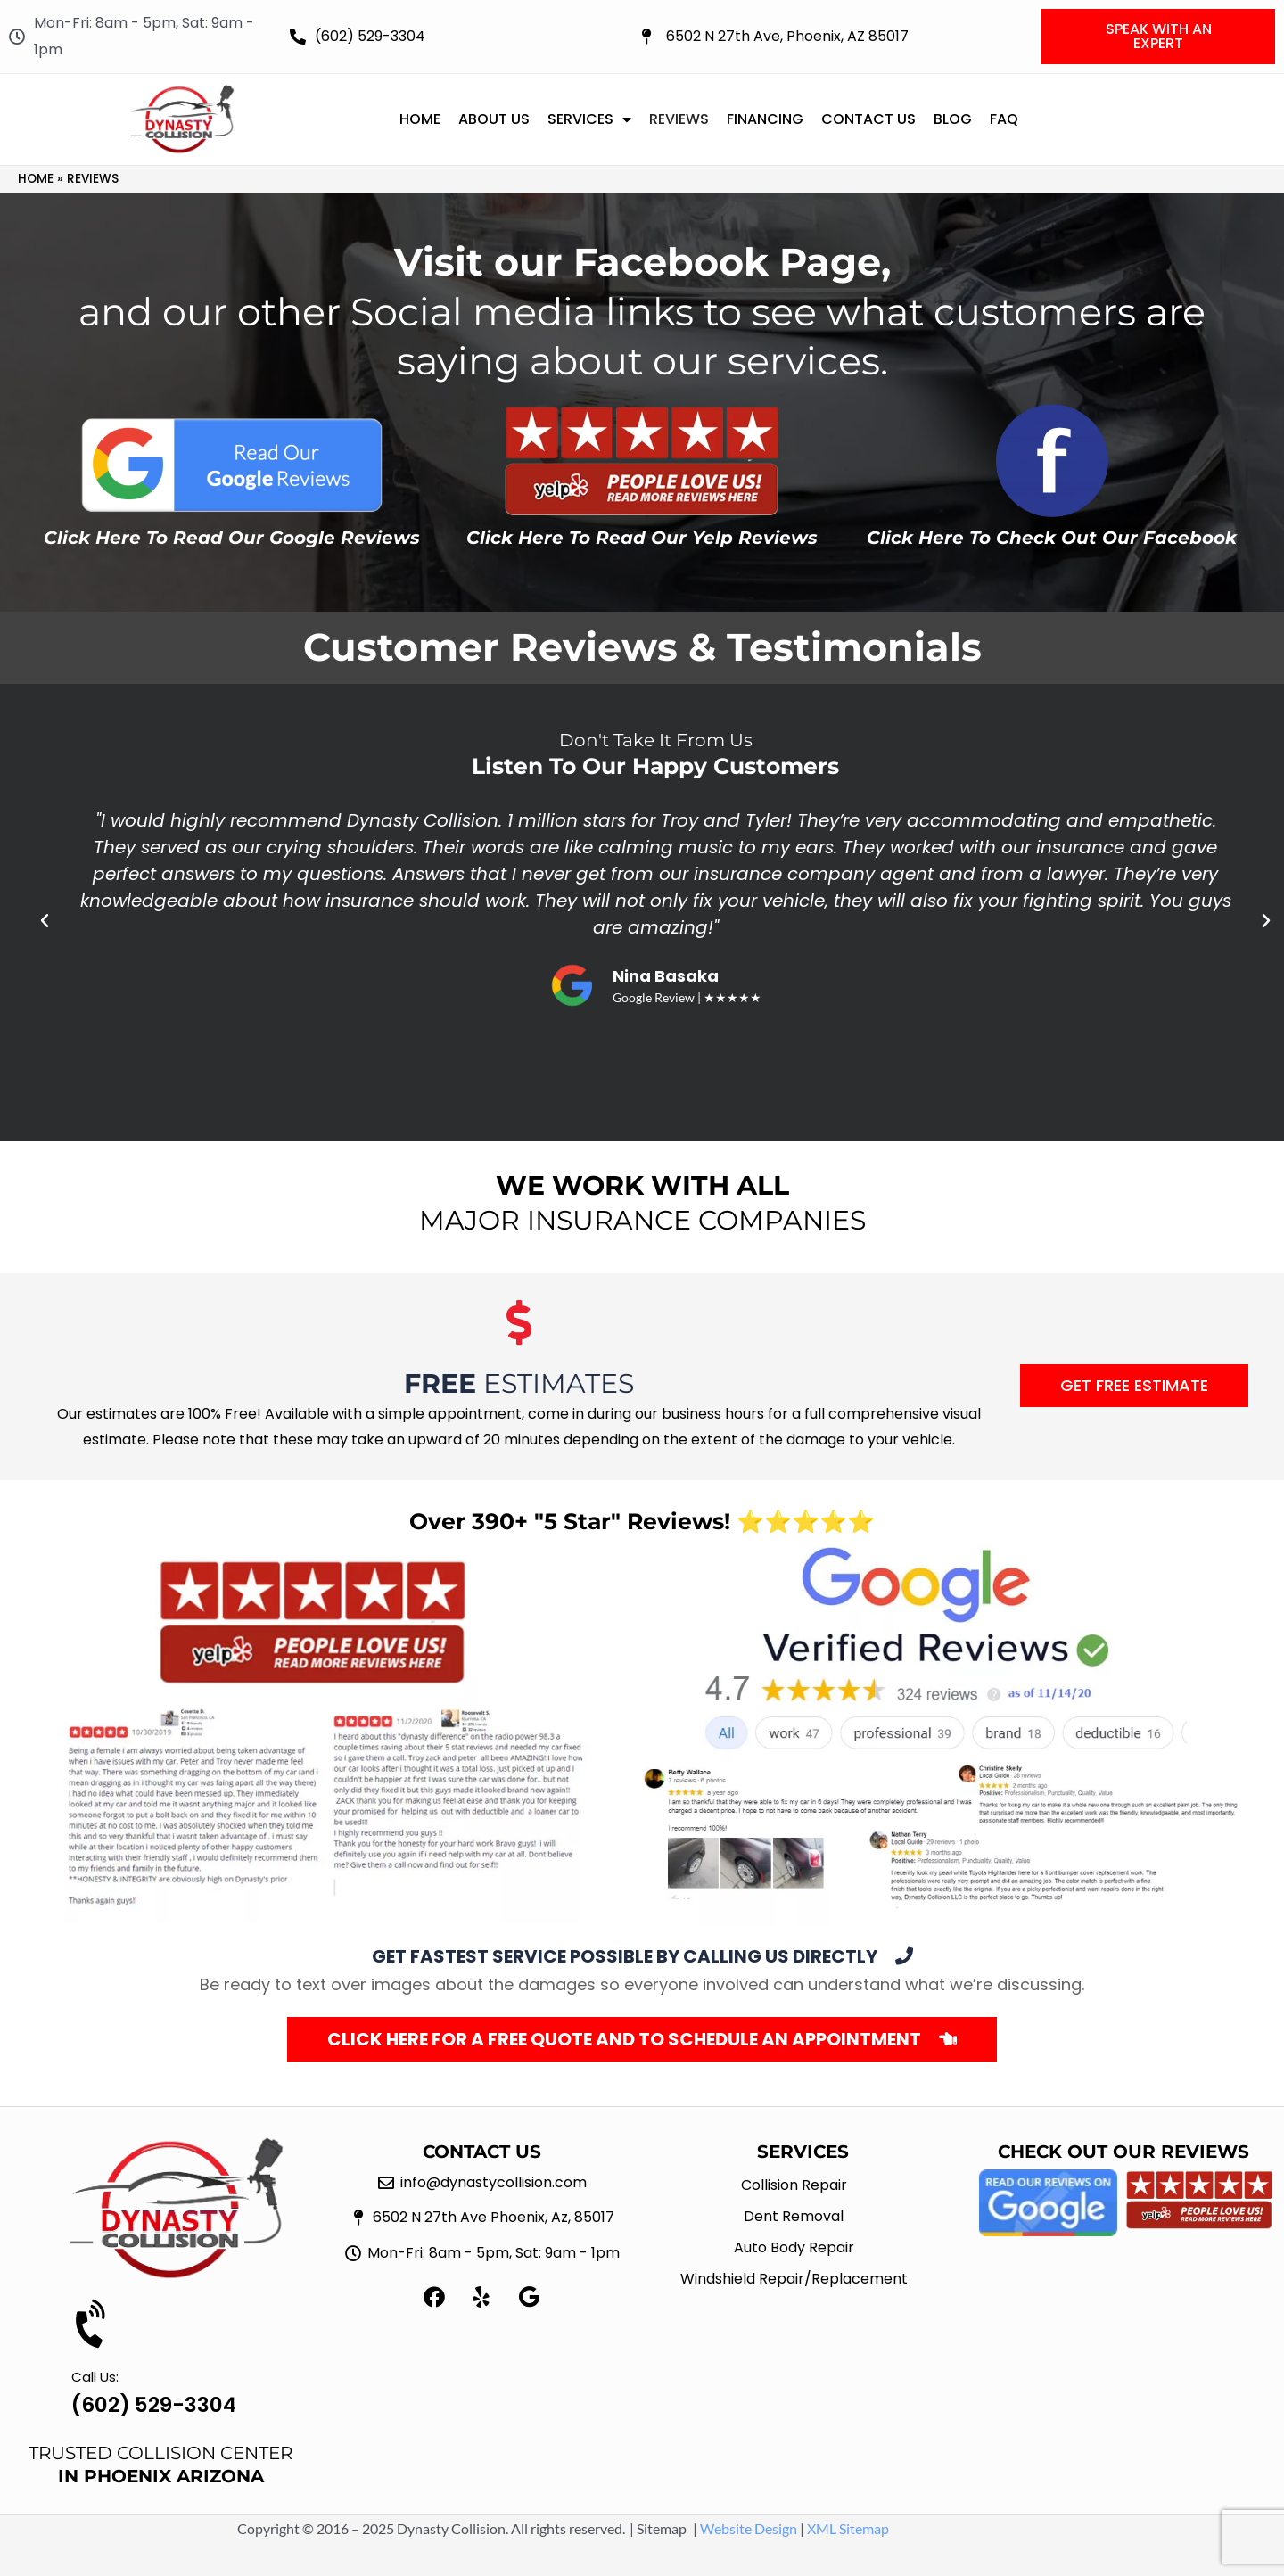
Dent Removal (794, 2216)
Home (419, 119)
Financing (765, 119)
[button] (45, 921)
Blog (953, 119)
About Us (494, 119)
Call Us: (95, 2376)
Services (589, 119)
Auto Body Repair (794, 2247)
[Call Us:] (93, 2324)
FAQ (1004, 119)
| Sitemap (658, 2528)
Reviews (679, 119)
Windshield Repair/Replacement (794, 2278)
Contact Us (868, 119)
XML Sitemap (848, 2528)
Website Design (748, 2528)
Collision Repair (794, 2185)
